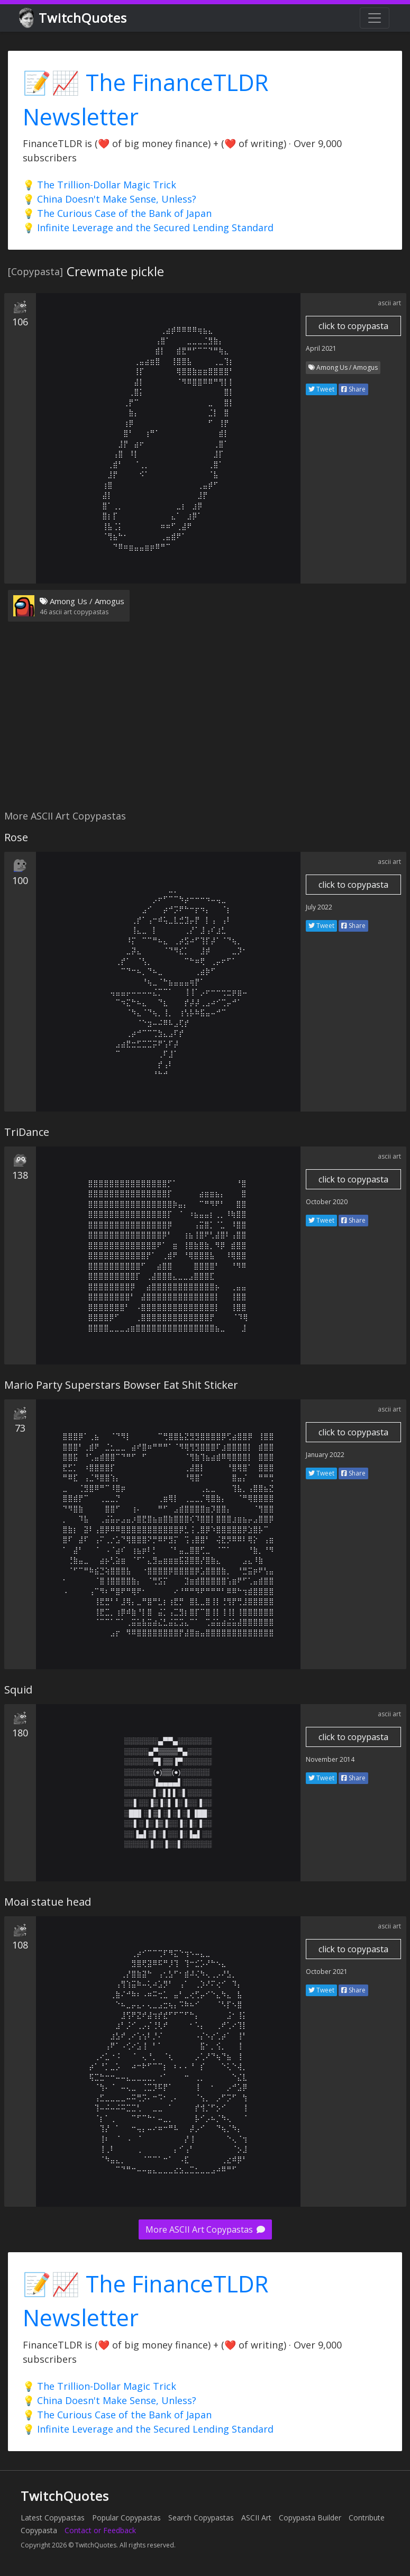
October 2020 (327, 1201)
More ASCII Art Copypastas (205, 2229)
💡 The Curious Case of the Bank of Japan (117, 213)
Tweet (321, 389)
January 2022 (325, 1454)
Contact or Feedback (100, 2530)
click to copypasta (353, 326)
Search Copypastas (201, 2518)
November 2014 (330, 1759)
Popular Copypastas (126, 2518)
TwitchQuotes (74, 18)
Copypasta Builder (310, 2518)
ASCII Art (256, 2518)
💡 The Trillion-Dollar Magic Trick (99, 184)
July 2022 (319, 907)
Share (353, 389)
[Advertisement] (203, 722)
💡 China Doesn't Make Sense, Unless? (109, 199)
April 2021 (321, 348)
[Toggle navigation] (374, 18)
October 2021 (327, 1971)
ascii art (389, 302)
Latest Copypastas (53, 2518)
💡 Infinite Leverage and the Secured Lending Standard (148, 227)
